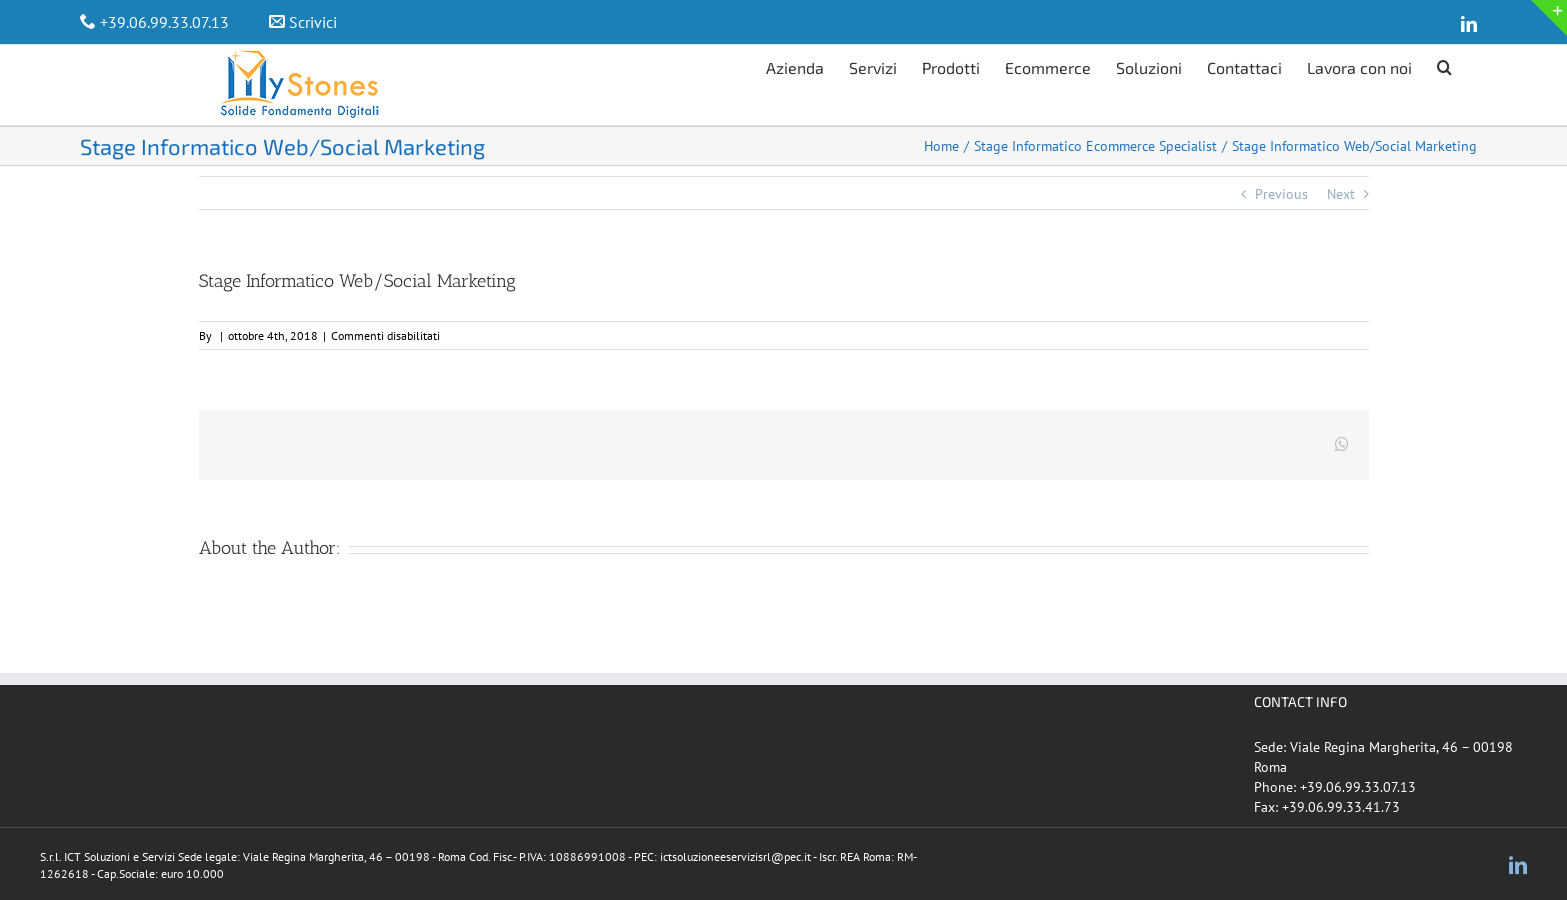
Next (1341, 194)
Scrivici (313, 22)
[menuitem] (807, 65)
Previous (1281, 194)
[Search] (1444, 65)
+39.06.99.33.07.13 (164, 22)
